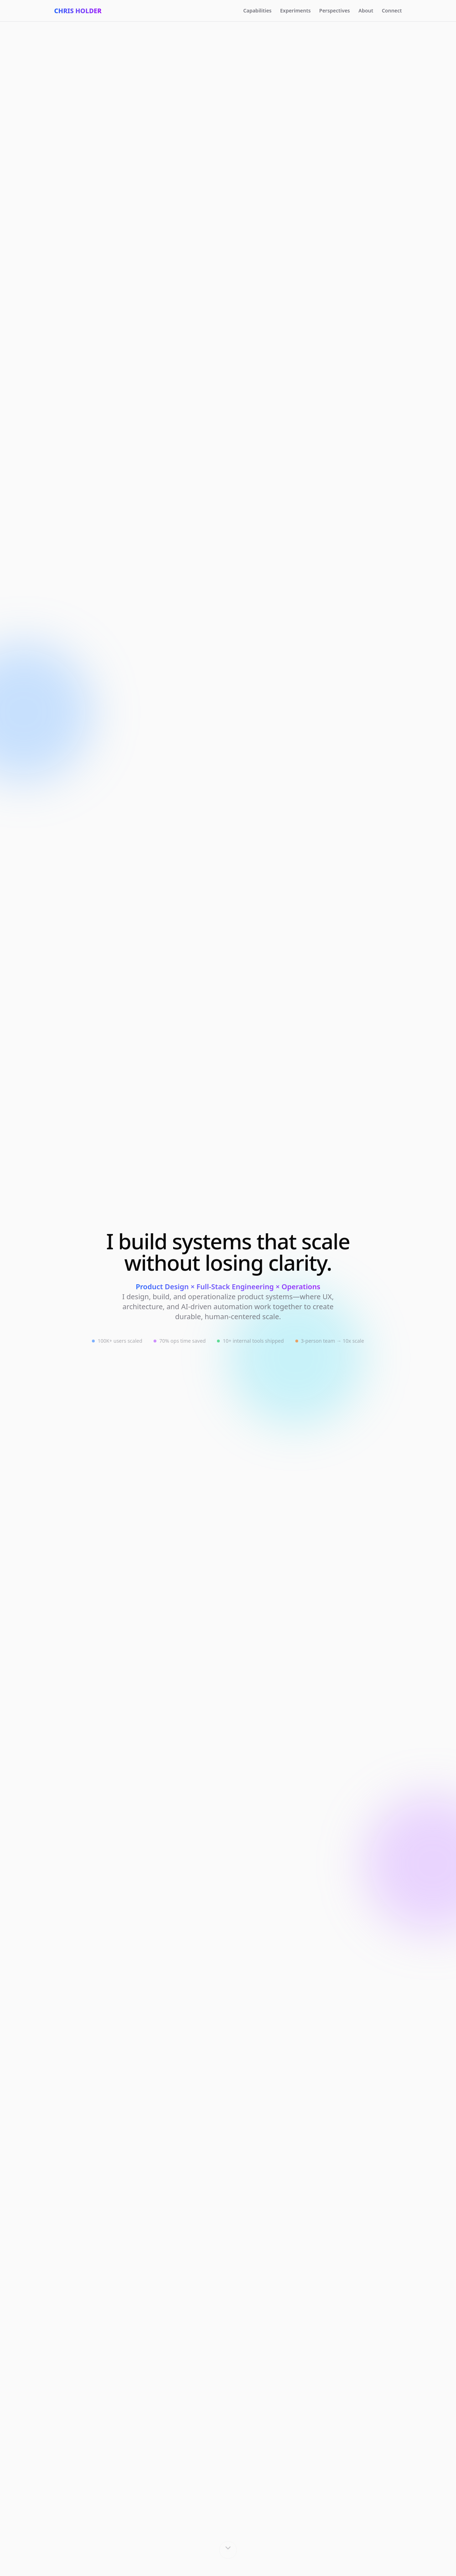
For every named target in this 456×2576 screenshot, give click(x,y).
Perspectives (334, 10)
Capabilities (257, 10)
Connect (392, 10)
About (365, 10)
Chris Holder (78, 10)
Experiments (295, 10)
